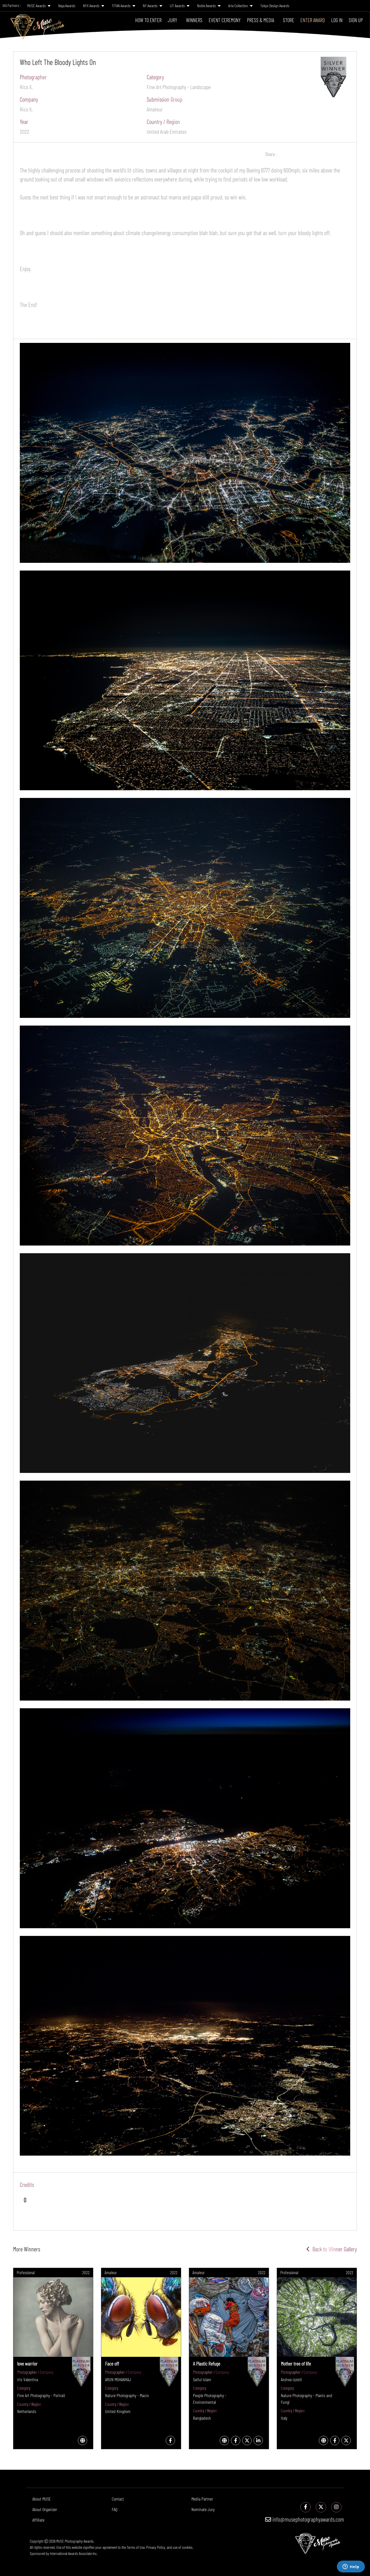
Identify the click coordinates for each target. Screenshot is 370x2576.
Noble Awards (208, 5)
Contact (118, 2499)
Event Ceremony (225, 20)
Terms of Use (136, 2547)
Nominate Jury (203, 2509)
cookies (187, 2547)
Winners (194, 20)
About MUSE (41, 2499)
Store (288, 20)
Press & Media (260, 20)
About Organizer (44, 2509)
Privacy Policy (155, 2547)
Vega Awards (66, 5)
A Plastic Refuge (206, 2363)
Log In (337, 20)
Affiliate (38, 2520)
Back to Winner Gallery (331, 2249)
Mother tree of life (296, 2363)
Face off (112, 2363)
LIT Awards (179, 5)
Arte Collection (240, 5)
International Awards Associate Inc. (73, 2553)
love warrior (27, 2363)
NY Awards (152, 5)
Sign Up (356, 20)
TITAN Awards (123, 5)
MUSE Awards (38, 5)
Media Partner (202, 2499)
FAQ (114, 2509)
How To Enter (148, 20)
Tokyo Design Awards (274, 5)
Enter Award (312, 20)
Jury (172, 20)
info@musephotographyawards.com (304, 2519)
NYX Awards (93, 5)
